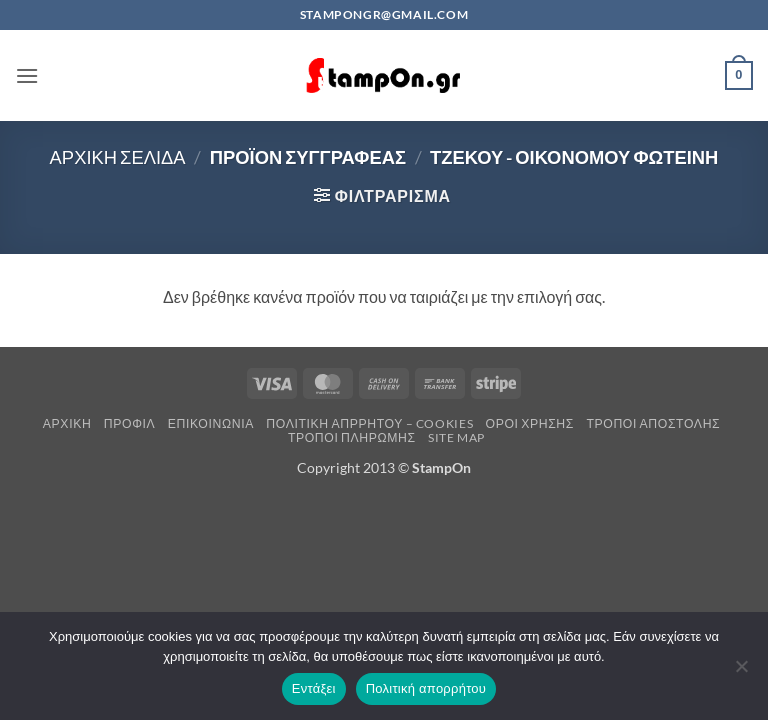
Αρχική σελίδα (118, 157)
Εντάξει (314, 688)
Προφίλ (130, 423)
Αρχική (67, 423)
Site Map (456, 437)
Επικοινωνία (211, 423)
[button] (27, 75)
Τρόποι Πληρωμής (352, 437)
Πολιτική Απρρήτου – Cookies (369, 423)
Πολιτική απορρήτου (426, 688)
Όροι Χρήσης (530, 423)
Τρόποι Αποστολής (653, 423)
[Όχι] (741, 672)
